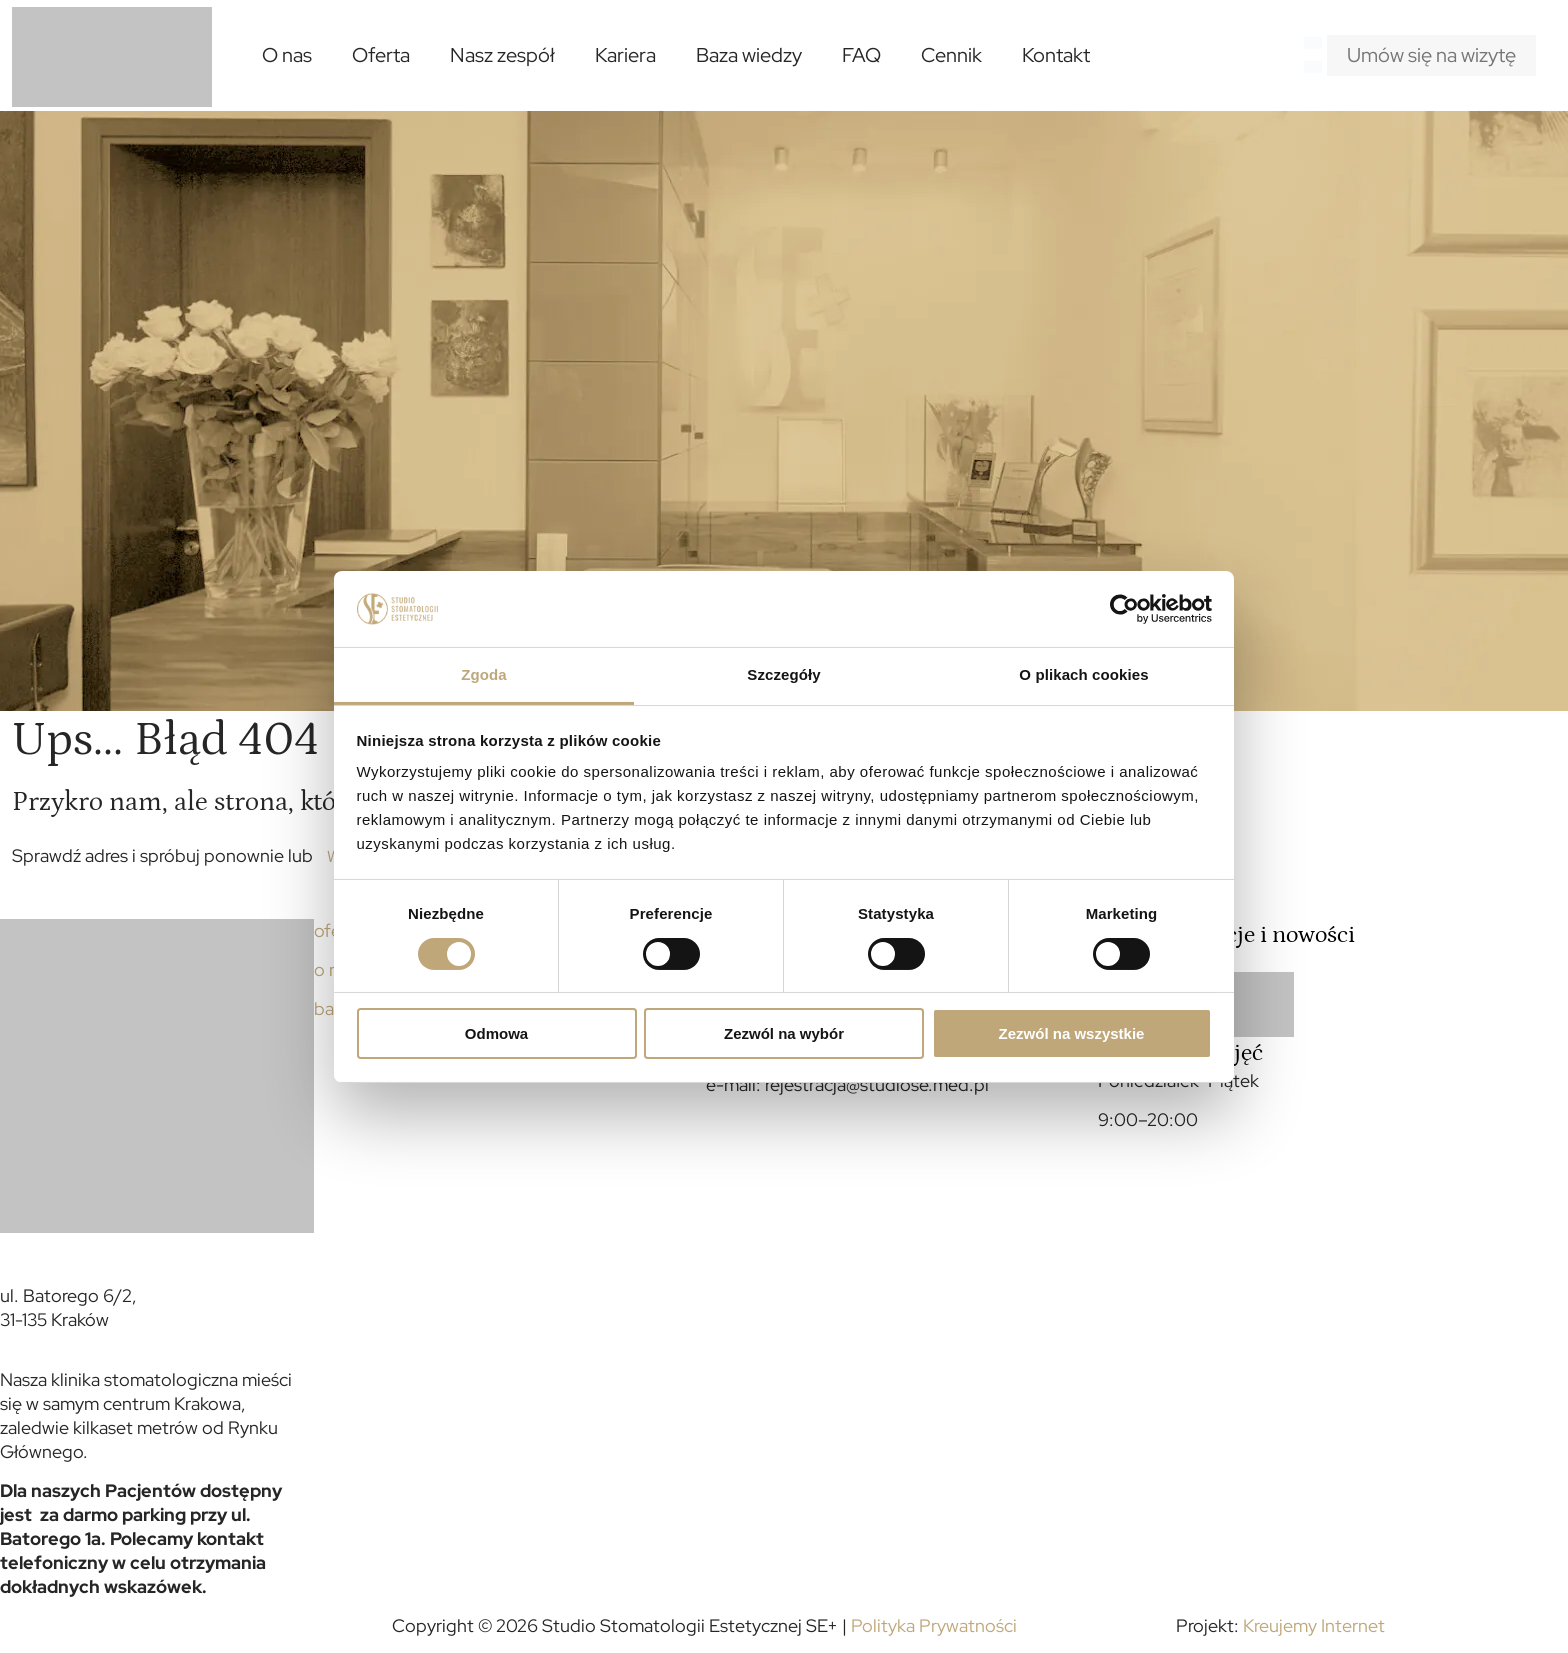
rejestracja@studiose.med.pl (877, 1084)
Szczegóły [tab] (783, 674)
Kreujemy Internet (1314, 1625)
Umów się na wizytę (1431, 55)
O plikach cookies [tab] (1083, 674)
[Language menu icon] (1313, 42)
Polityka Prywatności (934, 1625)
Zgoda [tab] (484, 674)
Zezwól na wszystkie (1072, 1033)
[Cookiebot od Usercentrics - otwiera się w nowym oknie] (1124, 609)
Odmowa (496, 1033)
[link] (1260, 1004)
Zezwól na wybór (784, 1033)
